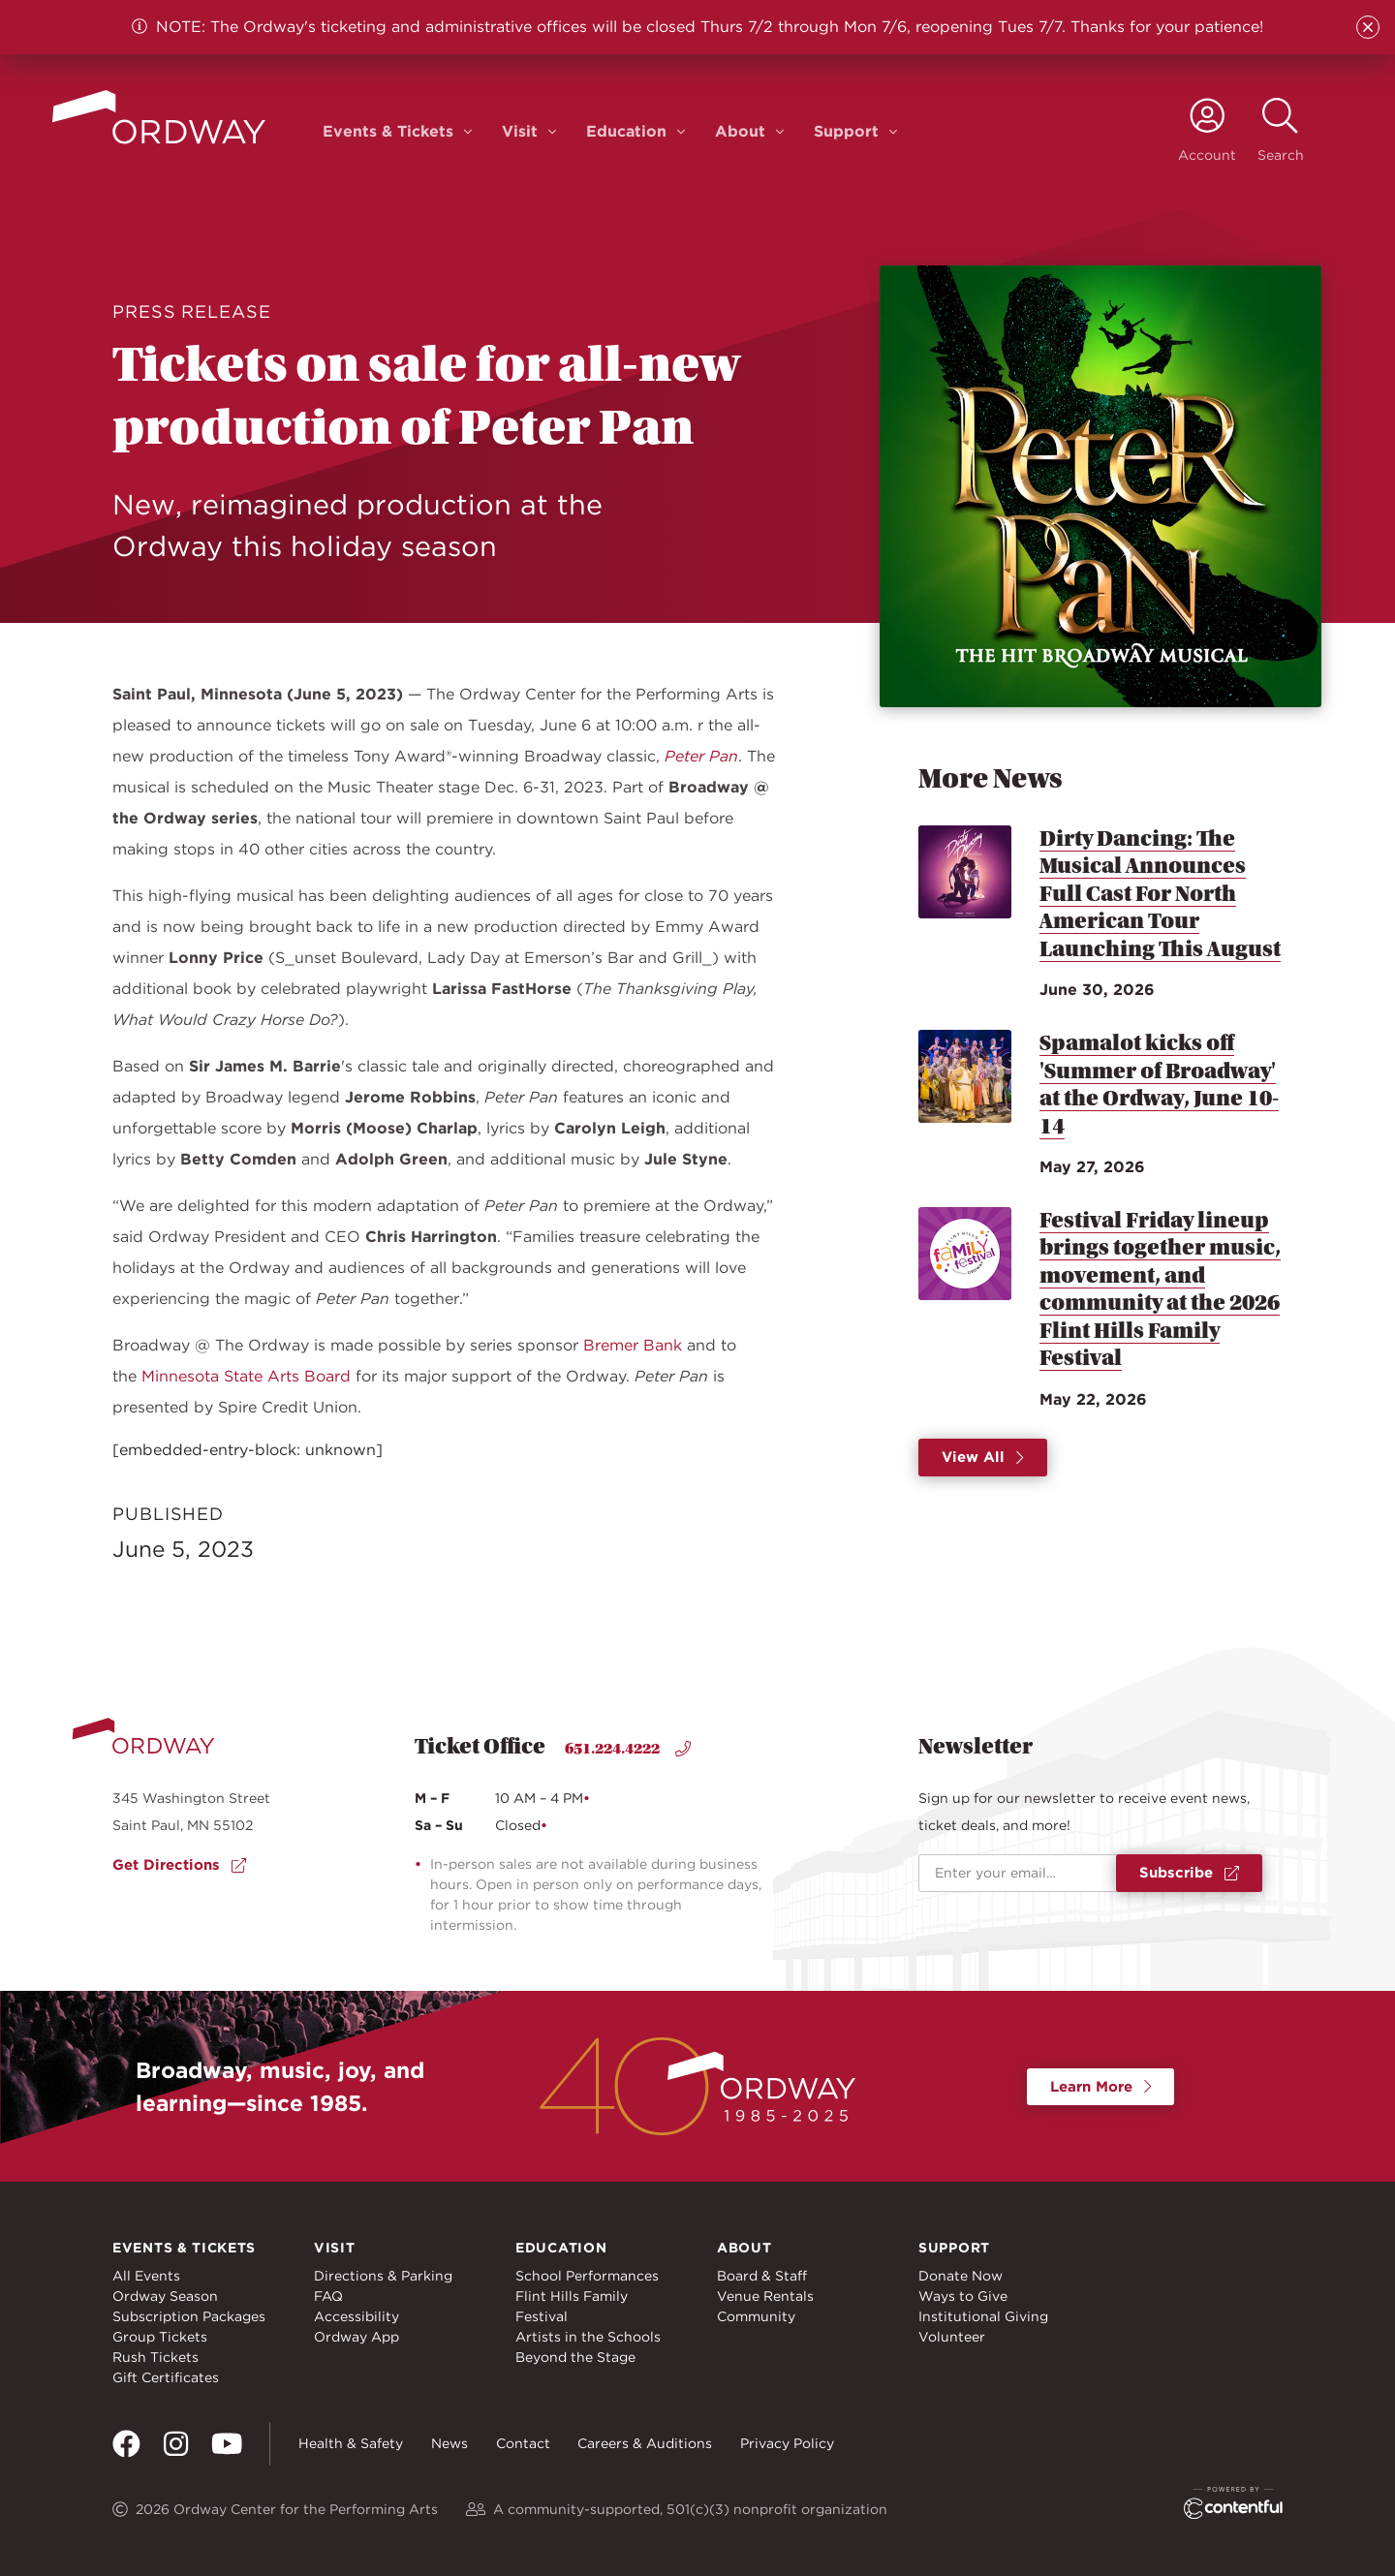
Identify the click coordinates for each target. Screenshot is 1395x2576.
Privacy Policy (787, 2443)
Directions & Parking (383, 2275)
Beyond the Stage (575, 2357)
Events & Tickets (388, 131)
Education (626, 131)
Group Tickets (159, 2336)
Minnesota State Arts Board (246, 1376)
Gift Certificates (165, 2377)
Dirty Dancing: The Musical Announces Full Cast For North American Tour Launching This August (1160, 894)
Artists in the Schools (588, 2336)
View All (983, 1457)
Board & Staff (762, 2275)
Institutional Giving (983, 2316)
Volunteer (951, 2336)
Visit (520, 131)
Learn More (1101, 2086)
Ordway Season (165, 2296)
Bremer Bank (632, 1345)
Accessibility (356, 2316)
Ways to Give (963, 2296)
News (449, 2443)
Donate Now (960, 2275)
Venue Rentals (765, 2296)
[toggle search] (1280, 131)
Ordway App (356, 2336)
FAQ (328, 2296)
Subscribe (1189, 1872)
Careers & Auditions (644, 2443)
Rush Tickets (155, 2357)
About (740, 131)
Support (846, 131)
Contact (523, 2443)
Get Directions (179, 1865)
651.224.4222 (628, 1748)
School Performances (587, 2275)
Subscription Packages (188, 2316)
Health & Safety (350, 2443)
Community (756, 2316)
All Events (146, 2275)
